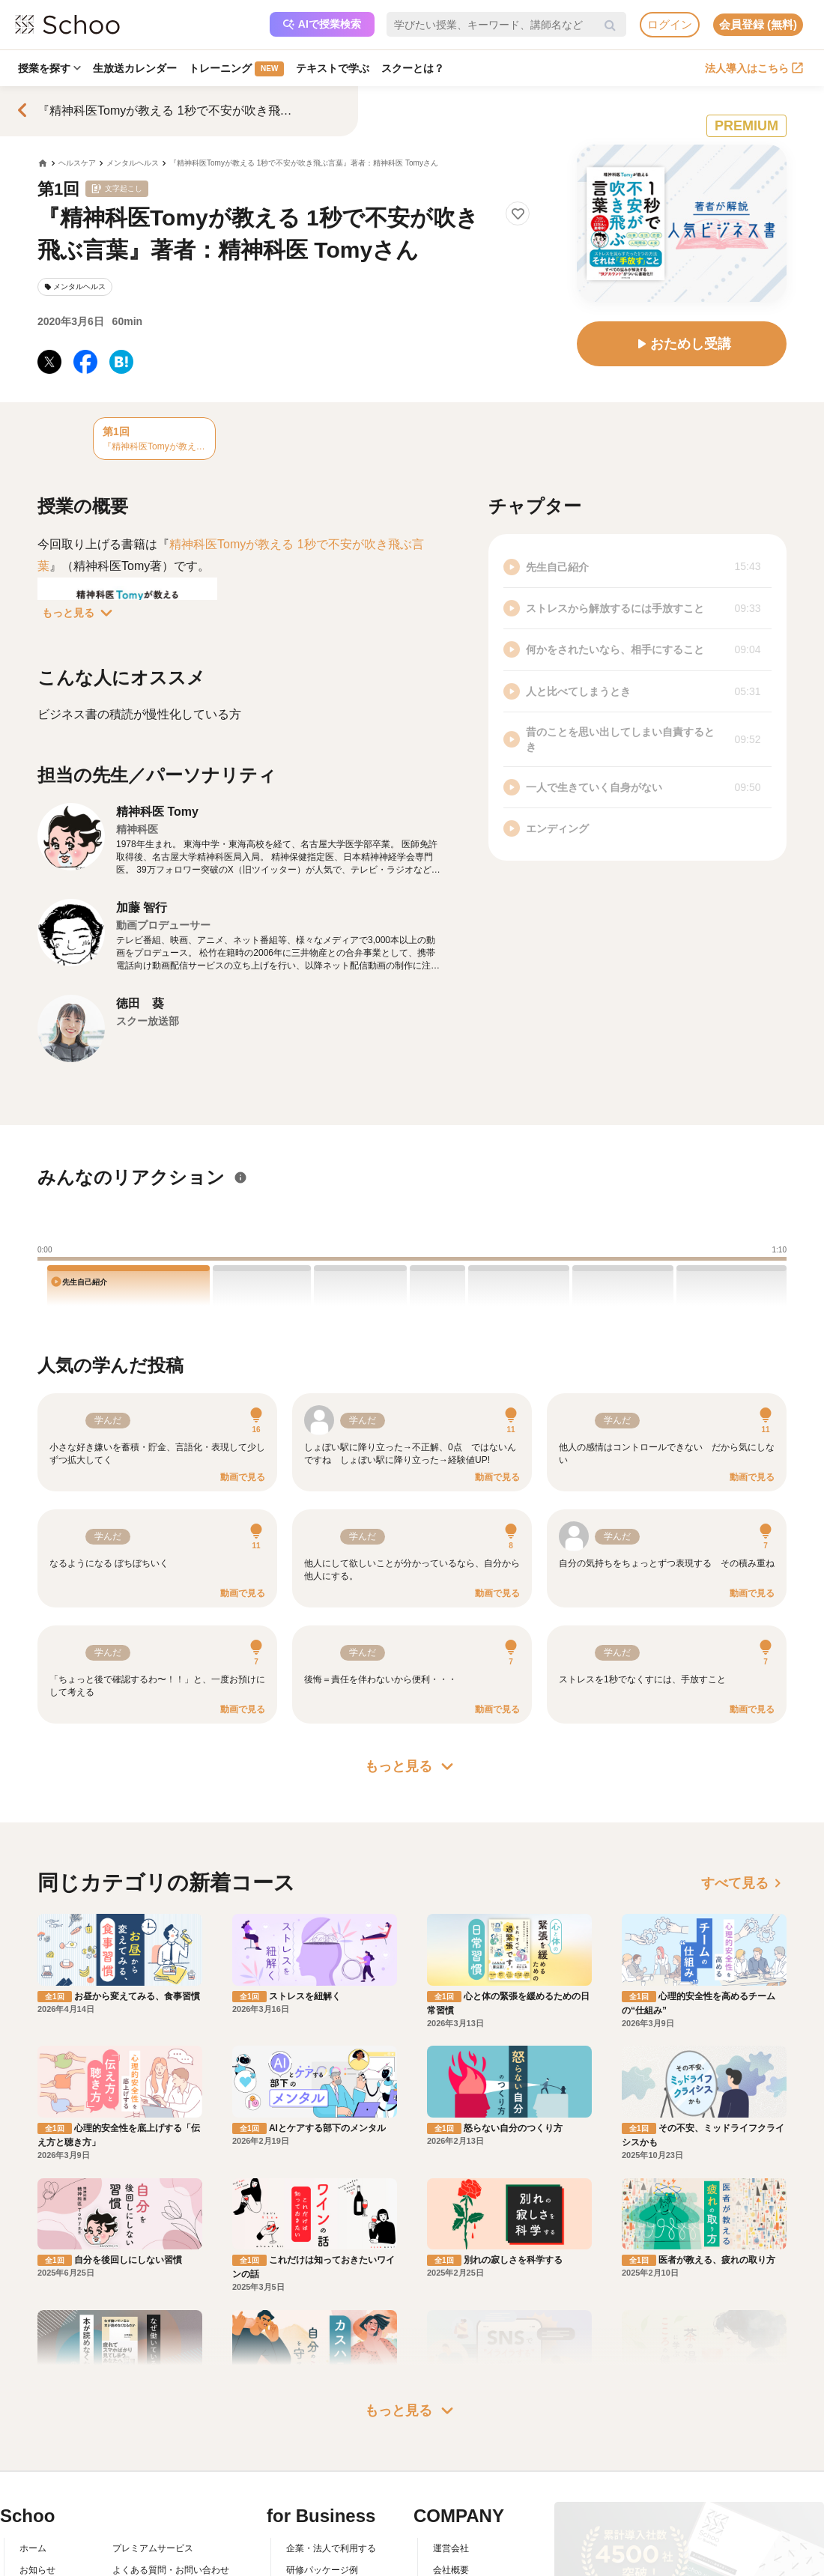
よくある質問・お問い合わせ (170, 2428)
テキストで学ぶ (332, 68)
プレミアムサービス (152, 2406)
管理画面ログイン (322, 2472)
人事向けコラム (317, 2450)
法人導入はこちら (754, 68)
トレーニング (236, 68)
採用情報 (451, 2450)
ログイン (669, 24)
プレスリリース (464, 2472)
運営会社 (451, 2406)
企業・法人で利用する (331, 2406)
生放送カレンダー (135, 68)
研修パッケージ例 (322, 2428)
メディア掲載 (460, 2493)
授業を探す (49, 68)
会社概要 (451, 2428)
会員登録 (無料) (758, 24)
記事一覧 (37, 2514)
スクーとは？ (412, 68)
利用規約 (130, 2450)
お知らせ (37, 2428)
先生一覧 (37, 2493)
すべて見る (744, 1883)
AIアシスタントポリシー (161, 2514)
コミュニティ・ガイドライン (170, 2472)
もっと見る (80, 613)
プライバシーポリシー (157, 2493)
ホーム (32, 2406)
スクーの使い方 (50, 2472)
